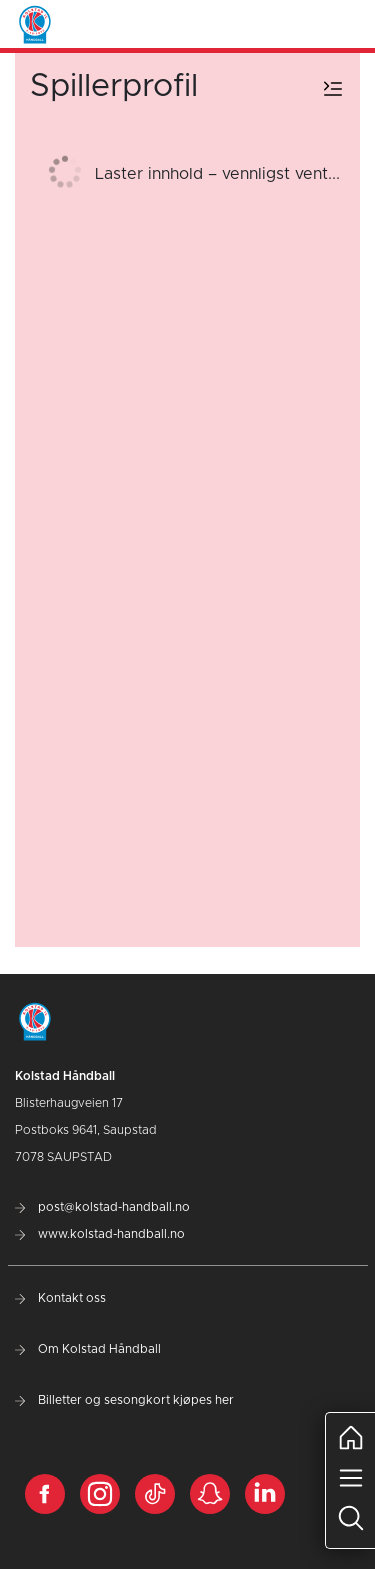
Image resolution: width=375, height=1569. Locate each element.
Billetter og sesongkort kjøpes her (124, 1400)
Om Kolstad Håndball (88, 1349)
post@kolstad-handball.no (102, 1207)
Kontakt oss (60, 1298)
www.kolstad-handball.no (100, 1234)
